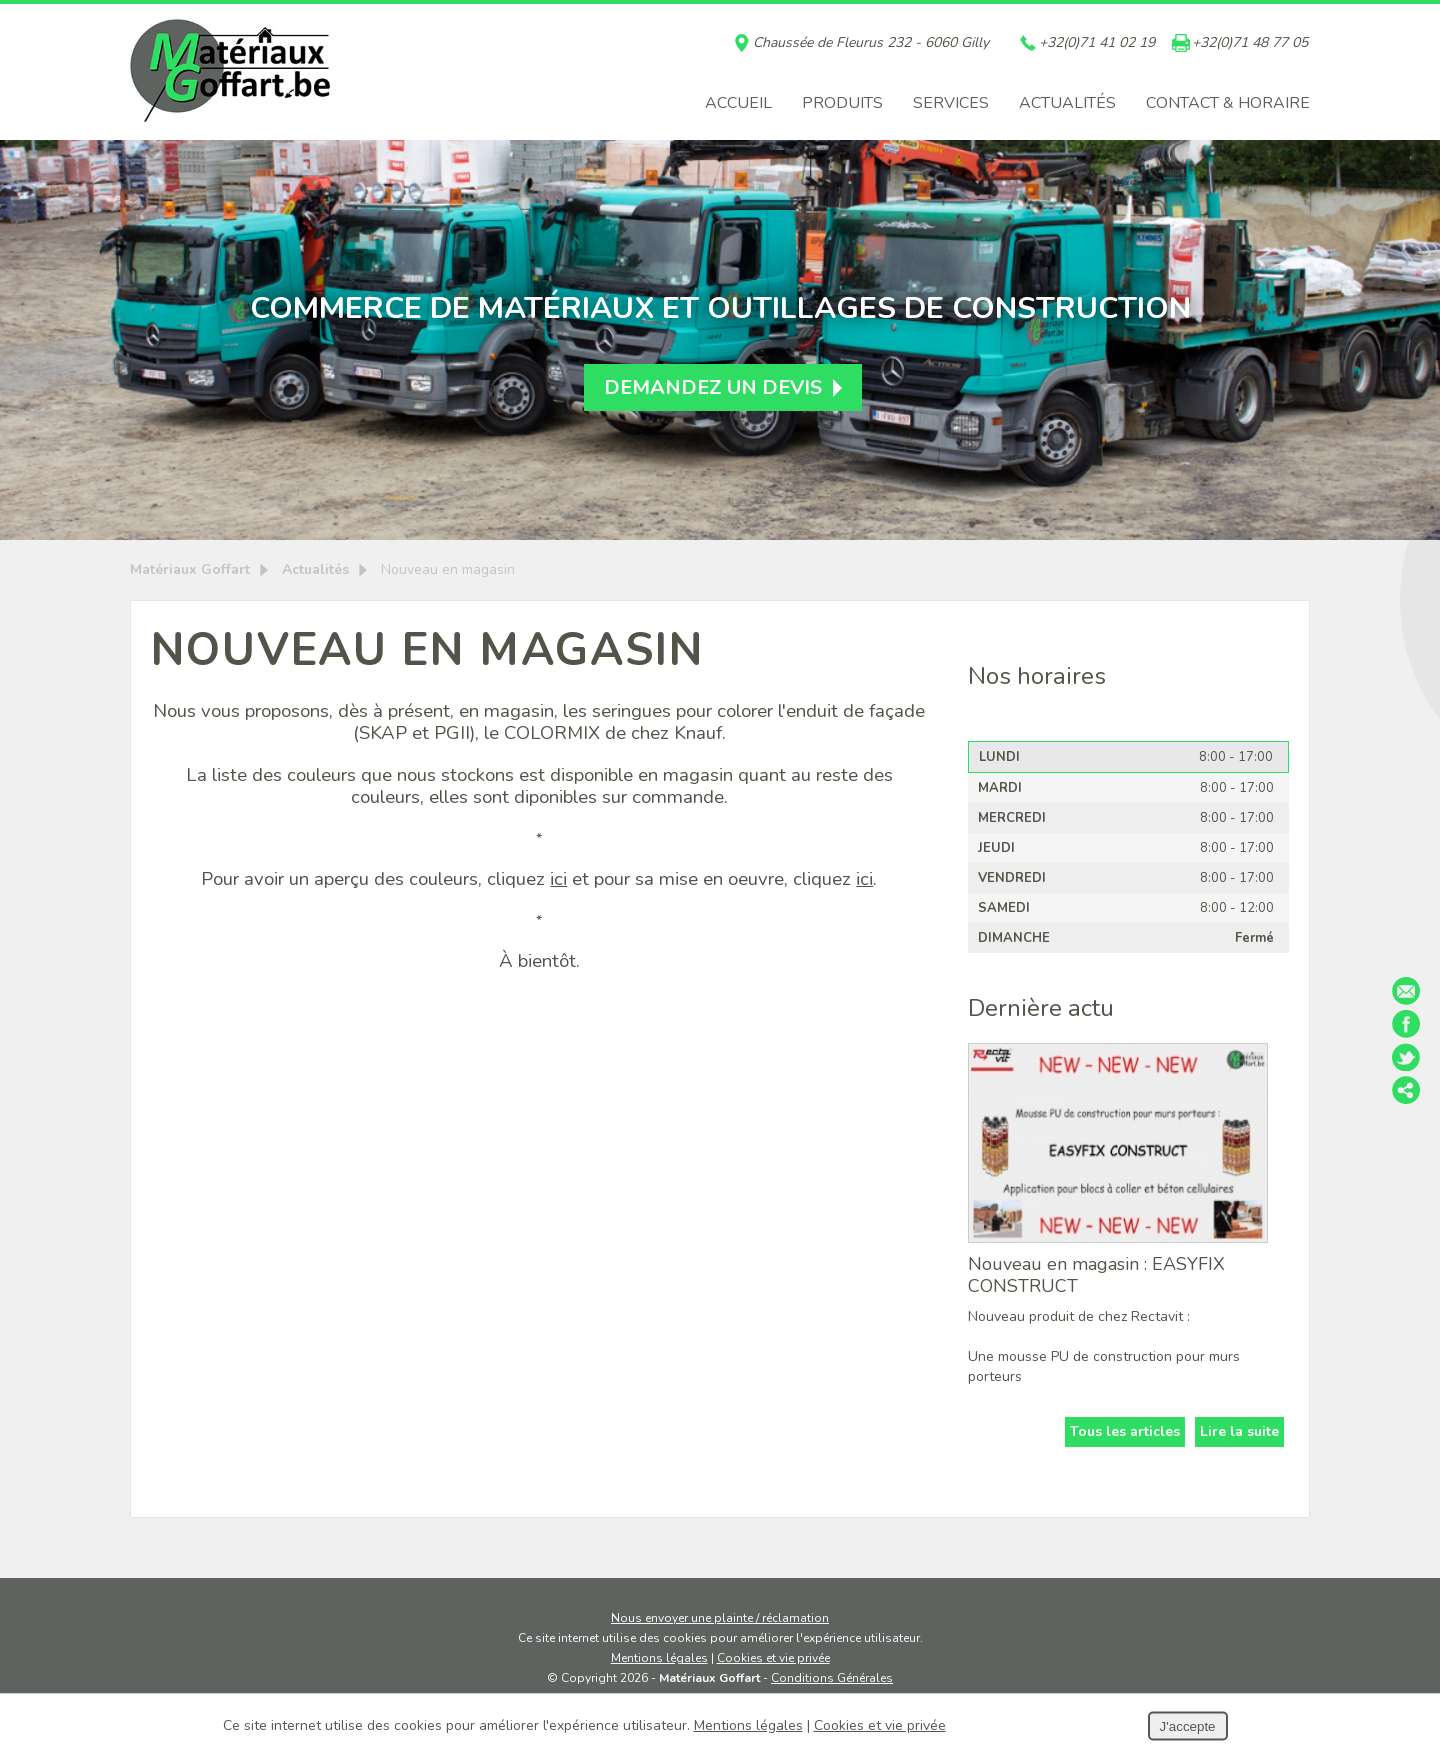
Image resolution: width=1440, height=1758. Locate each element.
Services (951, 103)
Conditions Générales (832, 1678)
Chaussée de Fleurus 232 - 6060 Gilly (871, 43)
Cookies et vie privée (773, 1658)
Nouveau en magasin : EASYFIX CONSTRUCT (1096, 1275)
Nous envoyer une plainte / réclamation (720, 1618)
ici (558, 879)
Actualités (1067, 103)
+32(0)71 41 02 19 (1097, 43)
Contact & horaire (1228, 103)
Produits (842, 103)
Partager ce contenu (1406, 1090)
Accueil (738, 103)
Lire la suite (1239, 1431)
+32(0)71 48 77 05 (1250, 43)
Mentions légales (659, 1658)
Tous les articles (1125, 1431)
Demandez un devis (713, 387)
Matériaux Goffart (190, 569)
